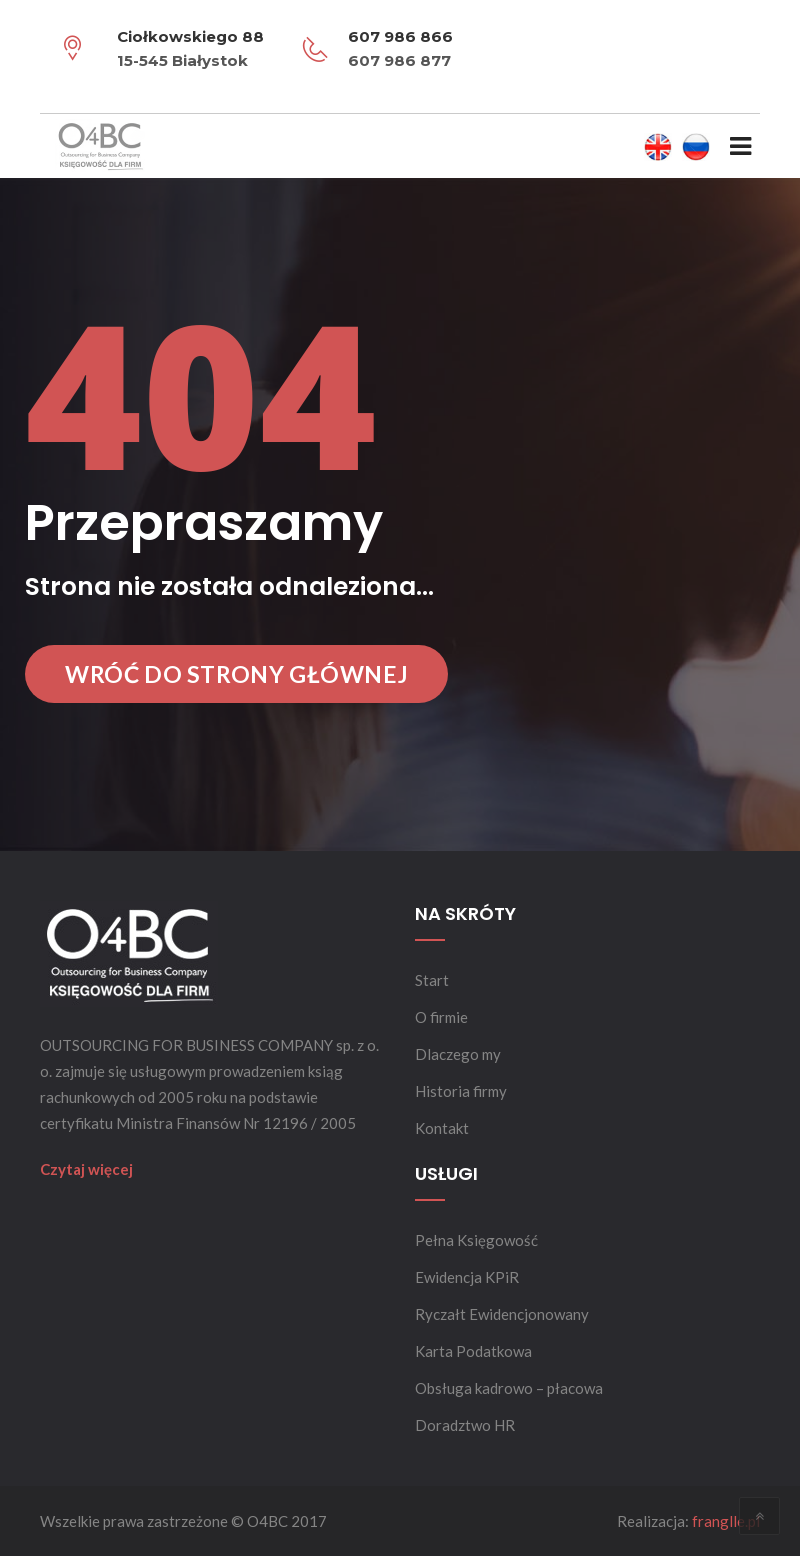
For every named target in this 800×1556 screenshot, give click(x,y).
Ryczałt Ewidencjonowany (502, 1314)
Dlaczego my (458, 1054)
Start (432, 980)
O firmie (441, 1017)
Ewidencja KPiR (467, 1277)
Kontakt (442, 1128)
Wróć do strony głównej (236, 674)
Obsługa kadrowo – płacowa (509, 1388)
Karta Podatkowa (473, 1351)
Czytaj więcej (86, 1169)
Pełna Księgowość (476, 1240)
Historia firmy (461, 1091)
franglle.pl (726, 1521)
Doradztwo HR (465, 1425)
